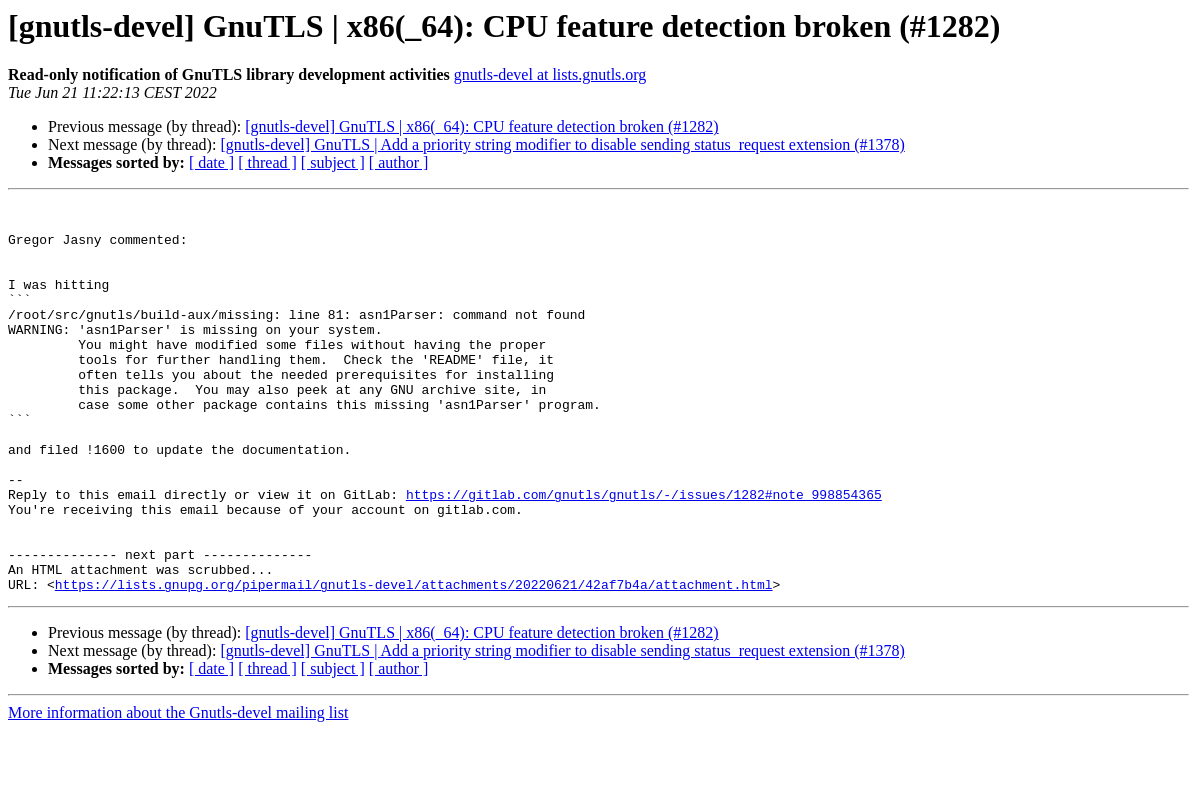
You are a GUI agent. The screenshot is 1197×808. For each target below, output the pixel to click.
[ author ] (399, 162)
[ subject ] (333, 162)
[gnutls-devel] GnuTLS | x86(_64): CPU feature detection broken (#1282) (481, 126)
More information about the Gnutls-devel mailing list (178, 790)
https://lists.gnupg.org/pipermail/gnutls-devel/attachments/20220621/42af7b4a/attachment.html (414, 662)
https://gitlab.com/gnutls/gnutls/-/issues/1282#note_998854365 (644, 554)
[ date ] (211, 162)
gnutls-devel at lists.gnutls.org (550, 74)
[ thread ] (267, 162)
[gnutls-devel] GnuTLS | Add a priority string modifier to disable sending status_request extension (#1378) (562, 144)
